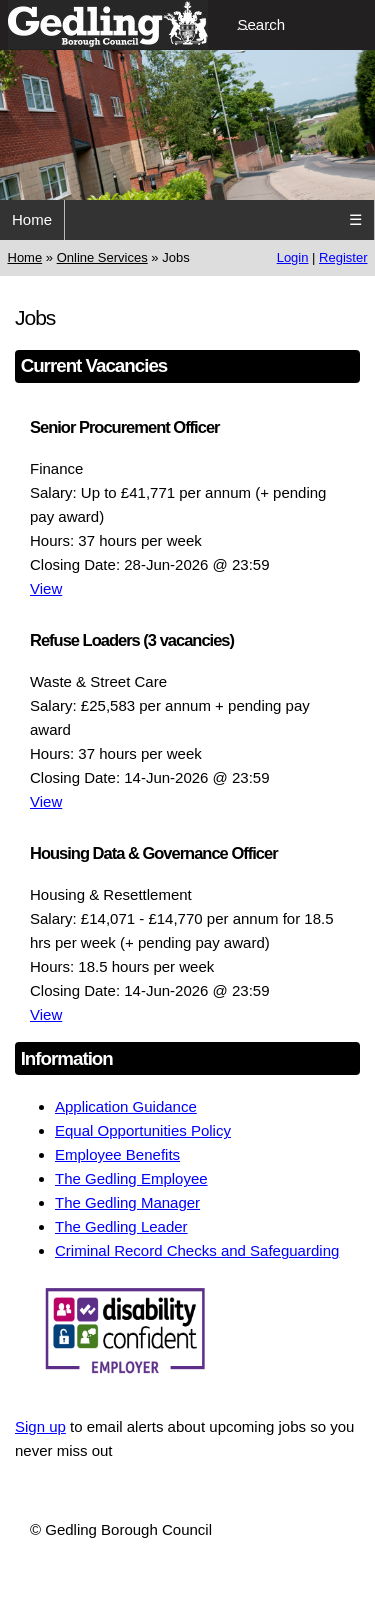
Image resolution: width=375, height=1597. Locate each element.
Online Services (102, 257)
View (46, 588)
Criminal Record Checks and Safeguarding (197, 1250)
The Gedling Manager (127, 1202)
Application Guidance (126, 1106)
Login (293, 257)
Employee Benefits (117, 1154)
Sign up (40, 1426)
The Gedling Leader (121, 1226)
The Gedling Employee (131, 1178)
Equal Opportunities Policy (143, 1130)
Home (32, 219)
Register (343, 257)
